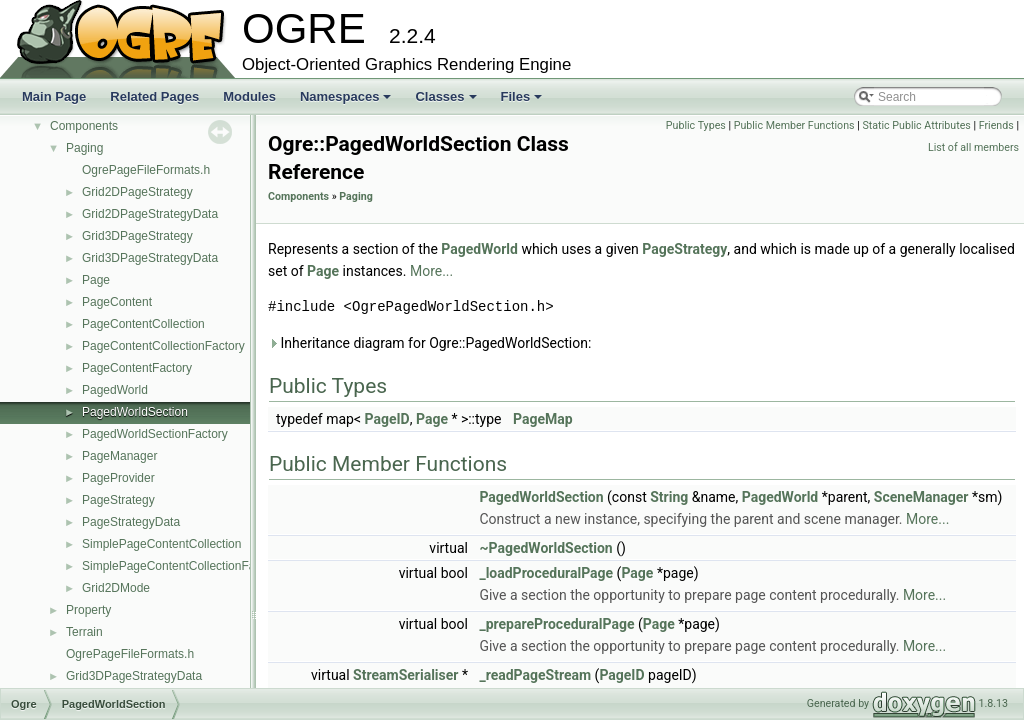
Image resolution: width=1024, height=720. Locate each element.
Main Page (54, 96)
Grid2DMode (116, 588)
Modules (249, 96)
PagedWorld (115, 390)
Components (84, 126)
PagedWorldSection (135, 412)
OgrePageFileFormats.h (146, 170)
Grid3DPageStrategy (137, 236)
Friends (996, 125)
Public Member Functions (794, 125)
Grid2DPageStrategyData (150, 214)
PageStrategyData (131, 522)
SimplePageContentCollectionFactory (181, 566)
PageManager (119, 456)
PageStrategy (118, 500)
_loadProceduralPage (546, 573)
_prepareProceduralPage (556, 624)
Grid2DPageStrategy (137, 192)
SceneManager (921, 497)
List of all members (973, 147)
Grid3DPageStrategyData (150, 258)
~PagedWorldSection (545, 548)
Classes (447, 102)
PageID (387, 419)
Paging (84, 148)
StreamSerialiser (405, 675)
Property (88, 610)
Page (96, 280)
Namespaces (347, 102)
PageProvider (118, 478)
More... (431, 271)
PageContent (117, 302)
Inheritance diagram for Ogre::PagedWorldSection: (429, 343)
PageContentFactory (137, 368)
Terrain (84, 632)
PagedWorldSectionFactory (155, 434)
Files (523, 102)
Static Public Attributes (916, 125)
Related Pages (154, 96)
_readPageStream (535, 675)
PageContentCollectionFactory (163, 346)
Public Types (696, 125)
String (669, 497)
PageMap (543, 419)
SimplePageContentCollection (161, 544)
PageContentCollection (143, 324)
